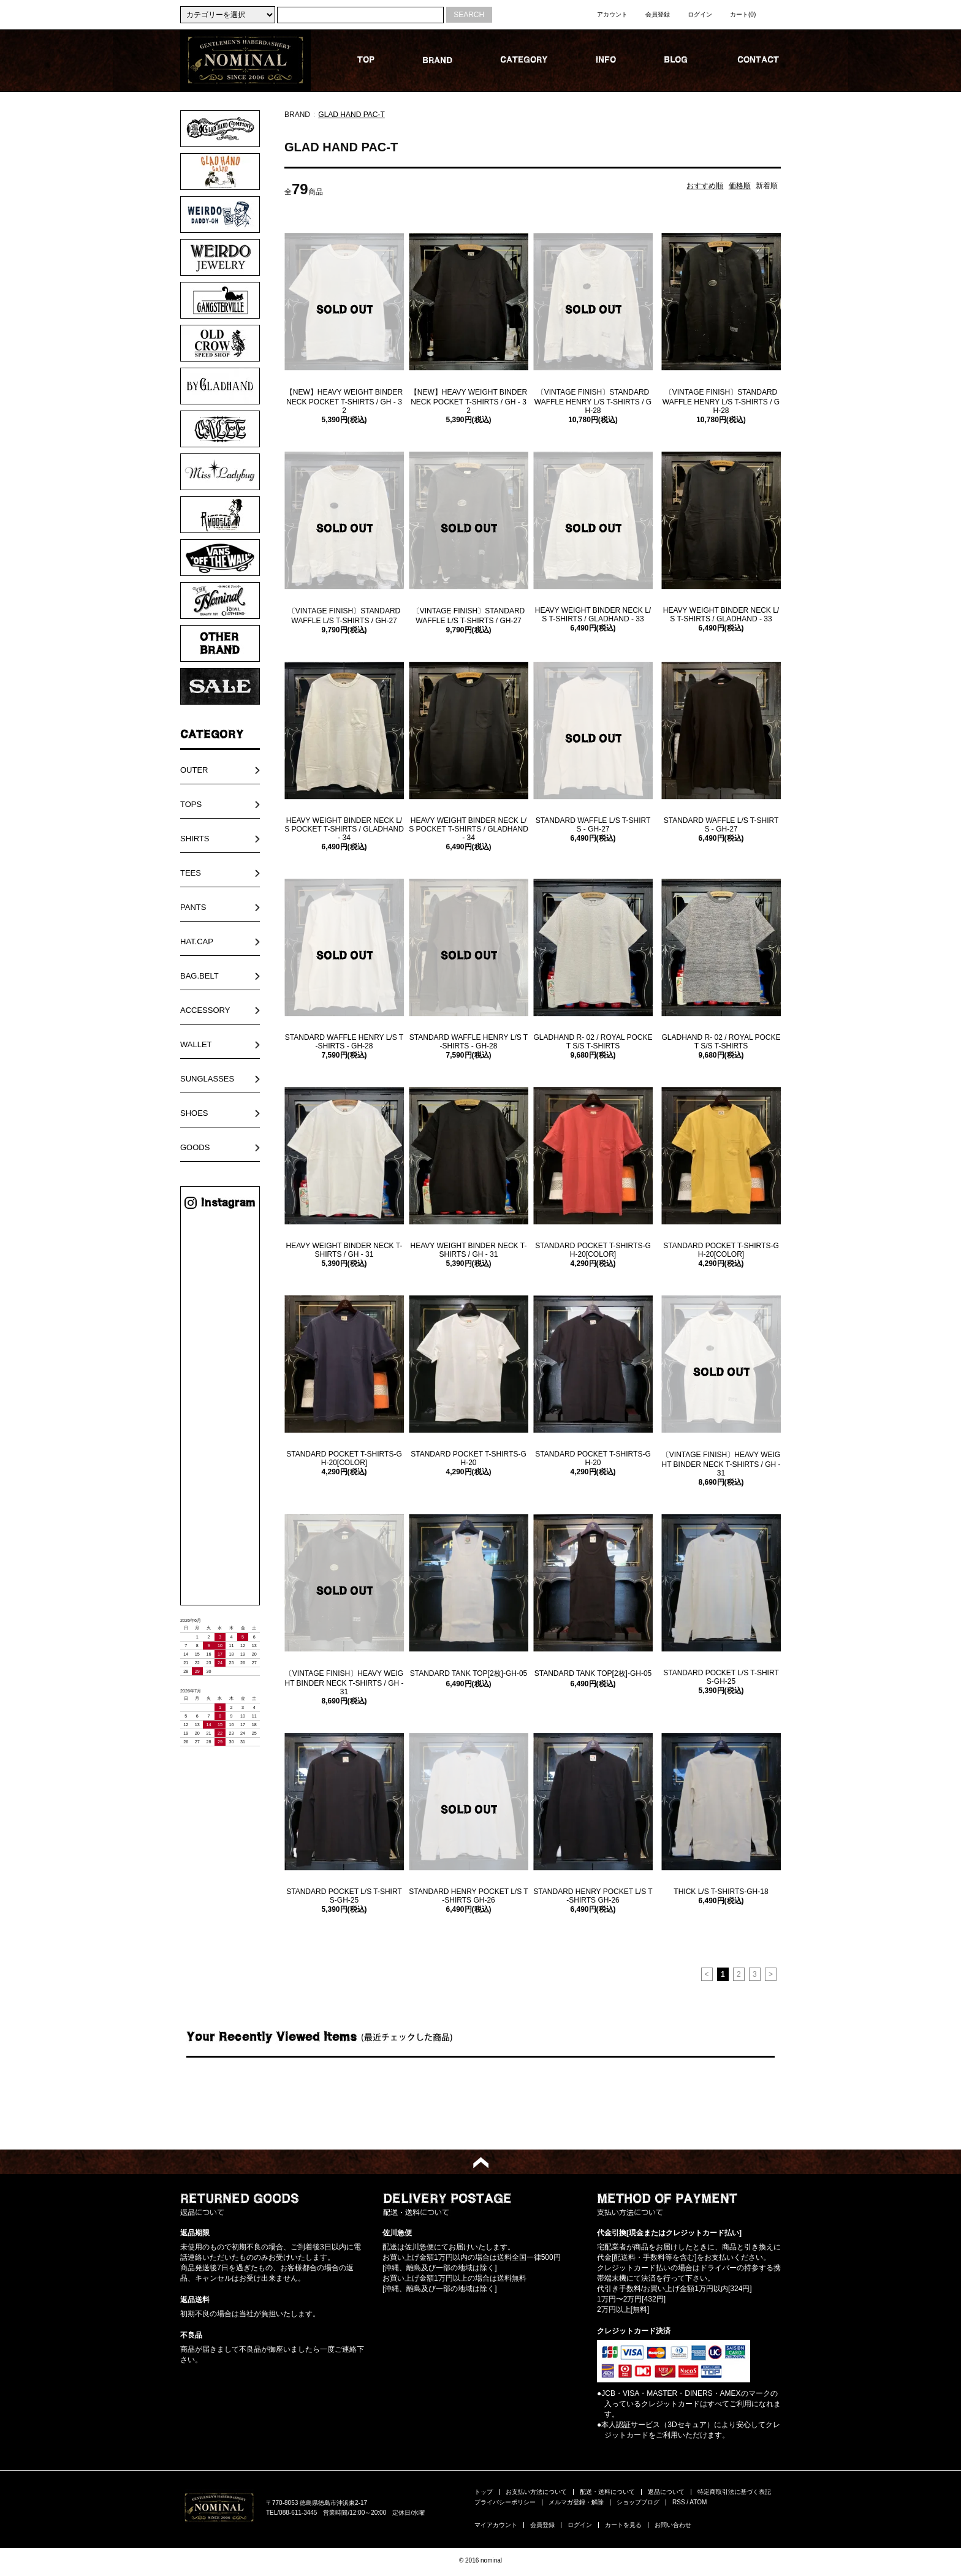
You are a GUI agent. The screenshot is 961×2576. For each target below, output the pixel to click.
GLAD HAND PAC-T (351, 114)
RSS (678, 2502)
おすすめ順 (704, 185)
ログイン (700, 14)
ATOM (698, 2502)
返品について (666, 2491)
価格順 (740, 185)
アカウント (612, 14)
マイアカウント (495, 2524)
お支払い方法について (536, 2491)
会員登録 (657, 14)
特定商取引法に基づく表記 (734, 2491)
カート (743, 14)
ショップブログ (638, 2502)
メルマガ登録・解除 (576, 2502)
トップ (483, 2491)
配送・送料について (607, 2491)
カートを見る (623, 2524)
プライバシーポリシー (505, 2502)
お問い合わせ (673, 2524)
